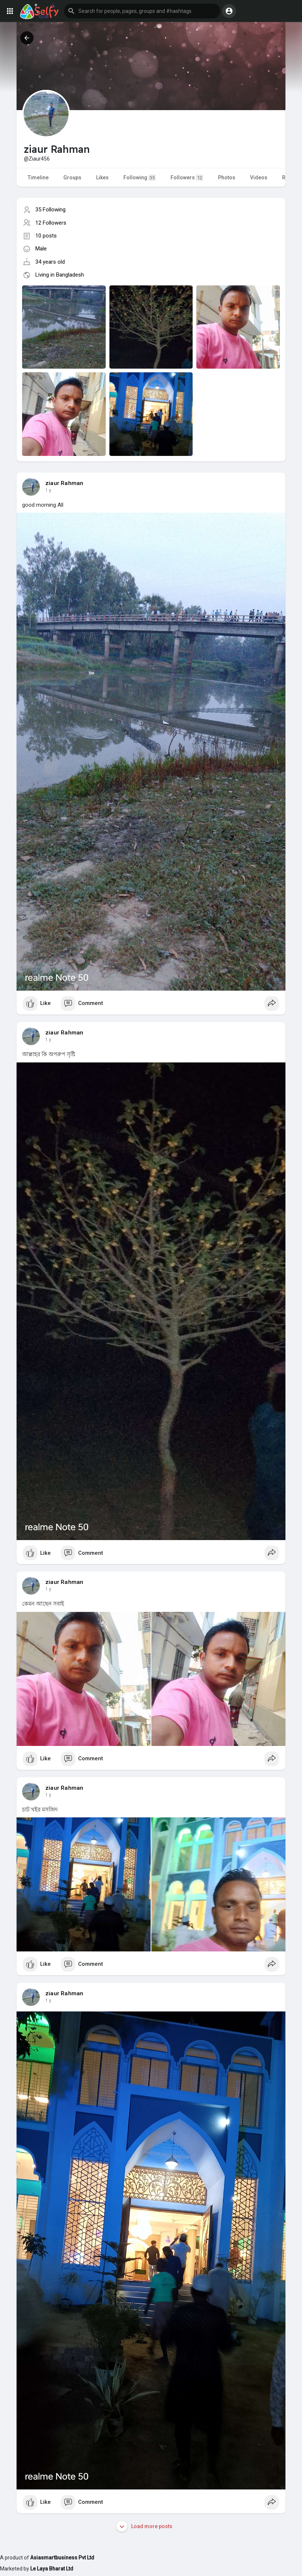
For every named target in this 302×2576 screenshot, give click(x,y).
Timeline (38, 177)
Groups (72, 177)
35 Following (50, 209)
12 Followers (50, 222)
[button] (142, 11)
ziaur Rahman (64, 483)
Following (139, 178)
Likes (102, 177)
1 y (48, 490)
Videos (258, 177)
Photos (226, 177)
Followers (187, 178)
